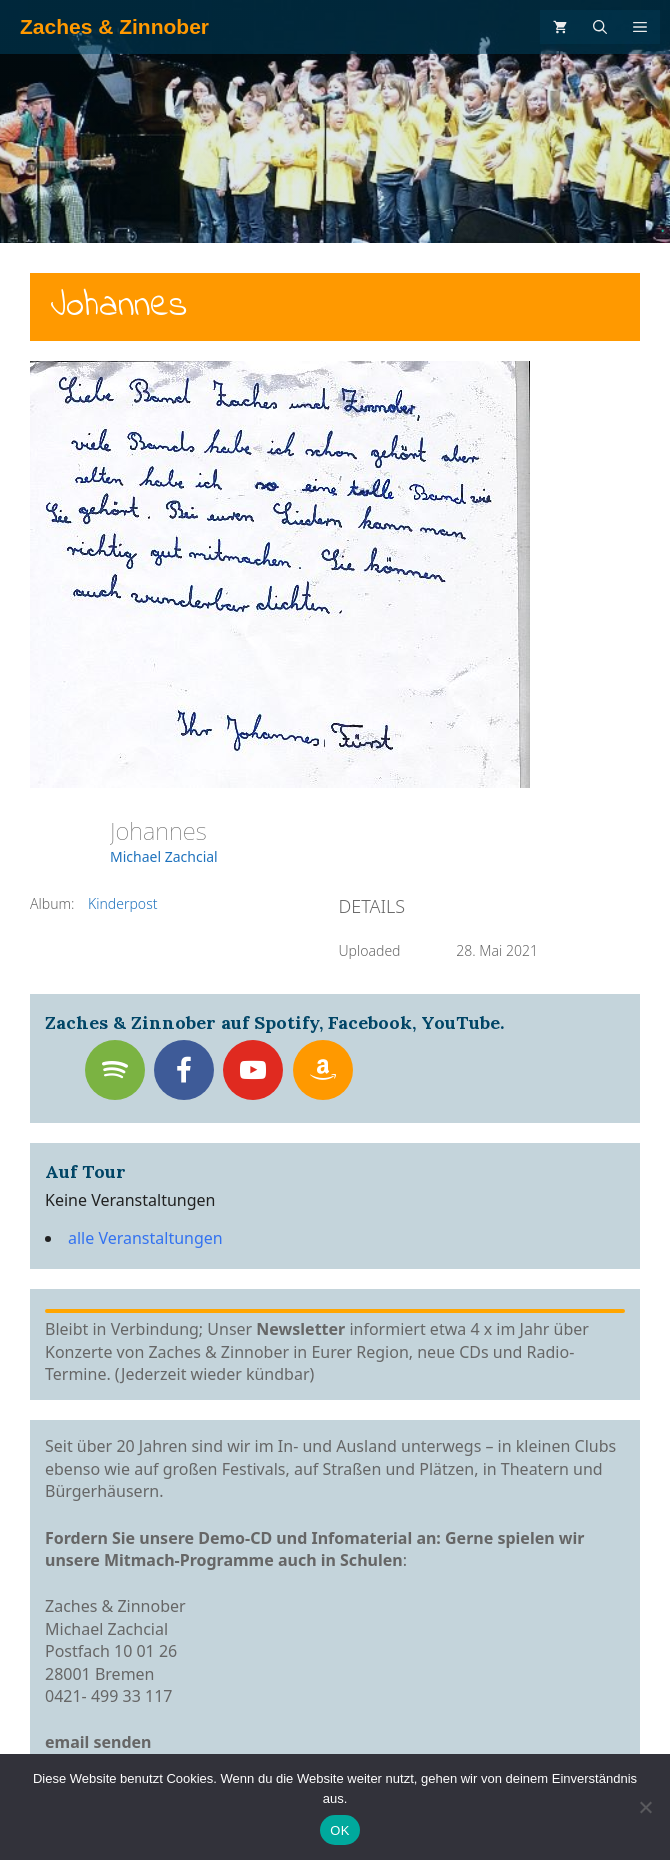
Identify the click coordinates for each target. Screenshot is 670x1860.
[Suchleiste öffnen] (600, 27)
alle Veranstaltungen (145, 1238)
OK (339, 1830)
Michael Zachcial (164, 856)
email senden (98, 1742)
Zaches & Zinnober (114, 26)
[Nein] (645, 1807)
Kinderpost (122, 903)
